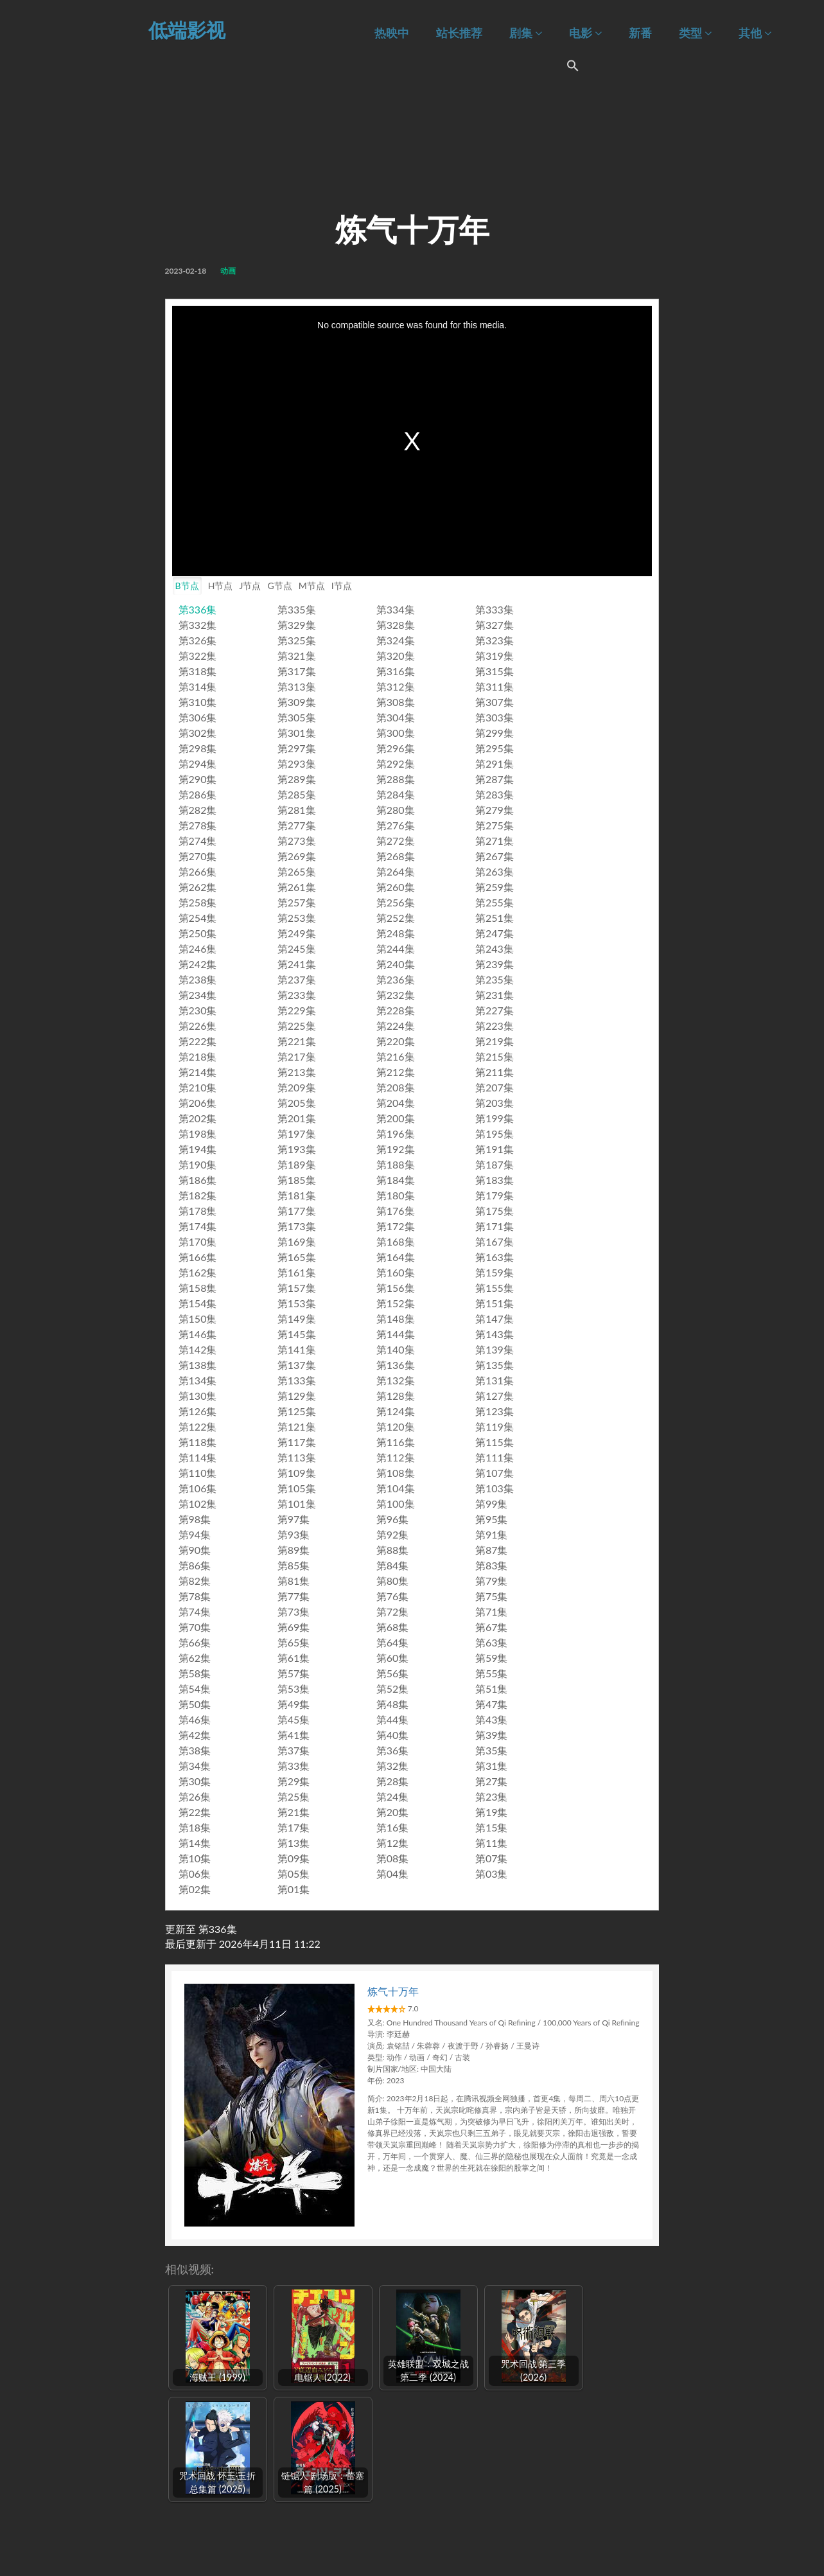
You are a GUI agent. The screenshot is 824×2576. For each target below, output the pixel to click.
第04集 (392, 1873)
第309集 (296, 702)
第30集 (195, 1781)
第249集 (296, 933)
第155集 (494, 1288)
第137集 (296, 1365)
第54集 (195, 1688)
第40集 (392, 1735)
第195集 (494, 1133)
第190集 (198, 1164)
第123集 (494, 1411)
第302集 (198, 733)
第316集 (395, 671)
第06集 (195, 1873)
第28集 (392, 1781)
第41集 (293, 1735)
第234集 (198, 995)
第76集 (392, 1596)
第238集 (198, 979)
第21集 (293, 1812)
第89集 (293, 1550)
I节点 (341, 585)
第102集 (198, 1503)
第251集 (494, 918)
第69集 (293, 1627)
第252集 (395, 918)
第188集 (395, 1164)
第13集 (293, 1843)
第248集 (395, 933)
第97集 (293, 1519)
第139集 (494, 1349)
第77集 (293, 1596)
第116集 (395, 1442)
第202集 (198, 1118)
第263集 (494, 871)
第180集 (395, 1195)
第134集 (198, 1380)
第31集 (491, 1766)
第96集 (392, 1519)
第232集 (395, 995)
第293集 (296, 763)
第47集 (491, 1704)
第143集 (494, 1334)
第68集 (392, 1627)
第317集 (296, 671)
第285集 (296, 794)
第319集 (494, 655)
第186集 (198, 1180)
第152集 (395, 1303)
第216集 (395, 1056)
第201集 (296, 1118)
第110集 (198, 1473)
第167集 (494, 1241)
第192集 (395, 1149)
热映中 (391, 33)
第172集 (395, 1226)
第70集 (195, 1627)
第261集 (296, 887)
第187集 (494, 1164)
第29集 (293, 1781)
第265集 (296, 871)
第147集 (494, 1318)
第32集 (392, 1766)
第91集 (491, 1534)
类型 (695, 33)
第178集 (198, 1210)
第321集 (296, 655)
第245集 (296, 948)
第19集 (491, 1812)
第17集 (293, 1827)
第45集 (293, 1719)
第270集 (198, 856)
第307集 (494, 702)
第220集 (395, 1041)
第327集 (494, 625)
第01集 (293, 1889)
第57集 (293, 1673)
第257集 (296, 902)
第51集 (491, 1688)
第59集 (491, 1658)
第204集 (395, 1103)
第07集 (491, 1858)
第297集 (296, 748)
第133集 (296, 1380)
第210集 (198, 1087)
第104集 (395, 1488)
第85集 (293, 1565)
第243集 (494, 948)
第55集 (491, 1673)
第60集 (392, 1658)
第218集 (198, 1056)
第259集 (494, 887)
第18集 (195, 1827)
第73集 (293, 1611)
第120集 (395, 1426)
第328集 (395, 625)
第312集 (395, 686)
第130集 (198, 1395)
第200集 (395, 1118)
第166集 (198, 1257)
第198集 (198, 1133)
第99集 (491, 1503)
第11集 (491, 1843)
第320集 (395, 655)
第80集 (392, 1581)
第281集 (296, 810)
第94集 (195, 1534)
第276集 (395, 825)
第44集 (392, 1719)
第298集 (198, 748)
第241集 (296, 964)
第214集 (198, 1072)
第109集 (296, 1473)
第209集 (296, 1087)
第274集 (198, 840)
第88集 (392, 1550)
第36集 (392, 1750)
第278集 (198, 825)
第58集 (195, 1673)
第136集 (395, 1365)
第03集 (491, 1873)
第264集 (395, 871)
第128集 (395, 1395)
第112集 (395, 1457)
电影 (585, 33)
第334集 (395, 609)
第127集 (494, 1395)
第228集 (395, 1010)
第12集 (392, 1843)
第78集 (195, 1596)
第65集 (293, 1642)
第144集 (395, 1334)
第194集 (198, 1149)
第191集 (494, 1149)
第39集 (491, 1735)
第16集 (392, 1827)
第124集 (395, 1411)
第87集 (491, 1550)
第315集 (494, 671)
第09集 (293, 1858)
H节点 (220, 585)
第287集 (494, 779)
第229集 (296, 1010)
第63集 (491, 1642)
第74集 (195, 1611)
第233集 (296, 995)
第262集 (198, 887)
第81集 (293, 1581)
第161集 (296, 1272)
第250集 (198, 933)
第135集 (494, 1365)
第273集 (296, 840)
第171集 (494, 1226)
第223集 (494, 1025)
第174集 (198, 1226)
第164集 (395, 1257)
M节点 (312, 585)
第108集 (395, 1473)
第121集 (296, 1426)
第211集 (494, 1072)
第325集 (296, 640)
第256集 (395, 902)
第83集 (491, 1565)
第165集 (296, 1257)
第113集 (296, 1457)
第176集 (395, 1210)
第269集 (296, 856)
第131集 (494, 1380)
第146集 (198, 1334)
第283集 (494, 794)
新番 (640, 33)
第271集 (494, 840)
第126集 (198, 1411)
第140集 (395, 1349)
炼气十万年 (393, 1991)
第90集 (195, 1550)
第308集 (395, 702)
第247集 (494, 933)
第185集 (296, 1180)
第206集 (198, 1103)
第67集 (491, 1627)
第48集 (392, 1704)
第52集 (392, 1688)
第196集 (395, 1133)
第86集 (195, 1565)
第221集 (296, 1041)
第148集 (395, 1318)
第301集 (296, 733)
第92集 (392, 1534)
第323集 (494, 640)
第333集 (494, 609)
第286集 (198, 794)
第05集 (293, 1873)
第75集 (491, 1596)
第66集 (195, 1642)
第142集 (198, 1349)
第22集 (195, 1812)
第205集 (296, 1103)
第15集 (491, 1827)
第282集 (198, 810)
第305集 (296, 717)
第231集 (494, 995)
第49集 (293, 1704)
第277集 (296, 825)
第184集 (395, 1180)
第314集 (198, 686)
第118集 (198, 1442)
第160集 (395, 1272)
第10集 (195, 1858)
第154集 (198, 1303)
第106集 (198, 1488)
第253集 (296, 918)
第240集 (395, 964)
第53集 (293, 1688)
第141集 (296, 1349)
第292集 (395, 763)
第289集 (296, 779)
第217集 (296, 1056)
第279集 (494, 810)
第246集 (198, 948)
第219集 (494, 1041)
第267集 (494, 856)
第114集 (198, 1457)
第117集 (296, 1442)
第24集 (392, 1796)
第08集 (392, 1858)
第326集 (198, 640)
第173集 (296, 1226)
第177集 (296, 1210)
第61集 (293, 1658)
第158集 (198, 1288)
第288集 (395, 779)
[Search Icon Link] (573, 67)
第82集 (195, 1581)
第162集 (198, 1272)
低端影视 (186, 29)
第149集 (296, 1318)
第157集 (296, 1288)
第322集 (198, 655)
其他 (755, 33)
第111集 (494, 1457)
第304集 (395, 717)
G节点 (279, 585)
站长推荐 (459, 33)
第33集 (293, 1766)
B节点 (187, 585)
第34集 (195, 1766)
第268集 (395, 856)
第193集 (296, 1149)
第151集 (494, 1303)
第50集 (195, 1704)
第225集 (296, 1025)
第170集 (198, 1241)
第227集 (494, 1010)
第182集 (198, 1195)
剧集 (525, 33)
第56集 (392, 1673)
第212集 (395, 1072)
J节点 (250, 585)
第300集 (395, 733)
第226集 (198, 1025)
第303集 (494, 717)
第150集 (198, 1318)
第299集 (494, 733)
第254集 (198, 918)
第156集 (395, 1288)
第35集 (491, 1750)
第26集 (195, 1796)
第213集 (296, 1072)
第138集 (198, 1365)
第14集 (195, 1843)
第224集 (395, 1025)
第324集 (395, 640)
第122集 (198, 1426)
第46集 (195, 1719)
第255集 (494, 902)
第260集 (395, 887)
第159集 (494, 1272)
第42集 (195, 1735)
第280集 (395, 810)
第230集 (198, 1010)
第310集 (198, 702)
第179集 (494, 1195)
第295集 (494, 748)
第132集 (395, 1380)
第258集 (198, 902)
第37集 (293, 1750)
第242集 (198, 964)
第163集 (494, 1257)
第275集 (494, 825)
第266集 (198, 871)
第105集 (296, 1488)
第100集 (395, 1503)
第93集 (293, 1534)
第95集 (491, 1519)
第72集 (392, 1611)
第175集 (494, 1210)
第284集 (395, 794)
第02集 (195, 1889)
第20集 (392, 1812)
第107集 (494, 1473)
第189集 (296, 1164)
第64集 (392, 1642)
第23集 (491, 1796)
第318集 (198, 671)
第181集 (296, 1195)
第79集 (491, 1581)
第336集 (198, 609)
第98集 (195, 1519)
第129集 (296, 1395)
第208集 (395, 1087)
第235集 (494, 979)
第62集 (195, 1658)
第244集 (395, 948)
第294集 (198, 763)
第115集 (494, 1442)
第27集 (491, 1781)
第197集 (296, 1133)
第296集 (395, 748)
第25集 (293, 1796)
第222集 (198, 1041)
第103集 (494, 1488)
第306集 (198, 717)
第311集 (494, 686)
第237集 (296, 979)
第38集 (195, 1750)
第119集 (494, 1426)
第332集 (198, 625)
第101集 (296, 1503)
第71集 (491, 1611)
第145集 (296, 1334)
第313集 (296, 686)
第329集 (296, 625)
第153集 (296, 1303)
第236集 (395, 979)
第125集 (296, 1411)
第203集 (494, 1103)
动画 (228, 271)
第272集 (395, 840)
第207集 (494, 1087)
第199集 (494, 1118)
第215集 (494, 1056)
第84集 (392, 1565)
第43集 (491, 1719)
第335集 (296, 609)
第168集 (395, 1241)
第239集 (494, 964)
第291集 (494, 763)
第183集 (494, 1180)
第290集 (198, 779)
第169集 (296, 1241)
